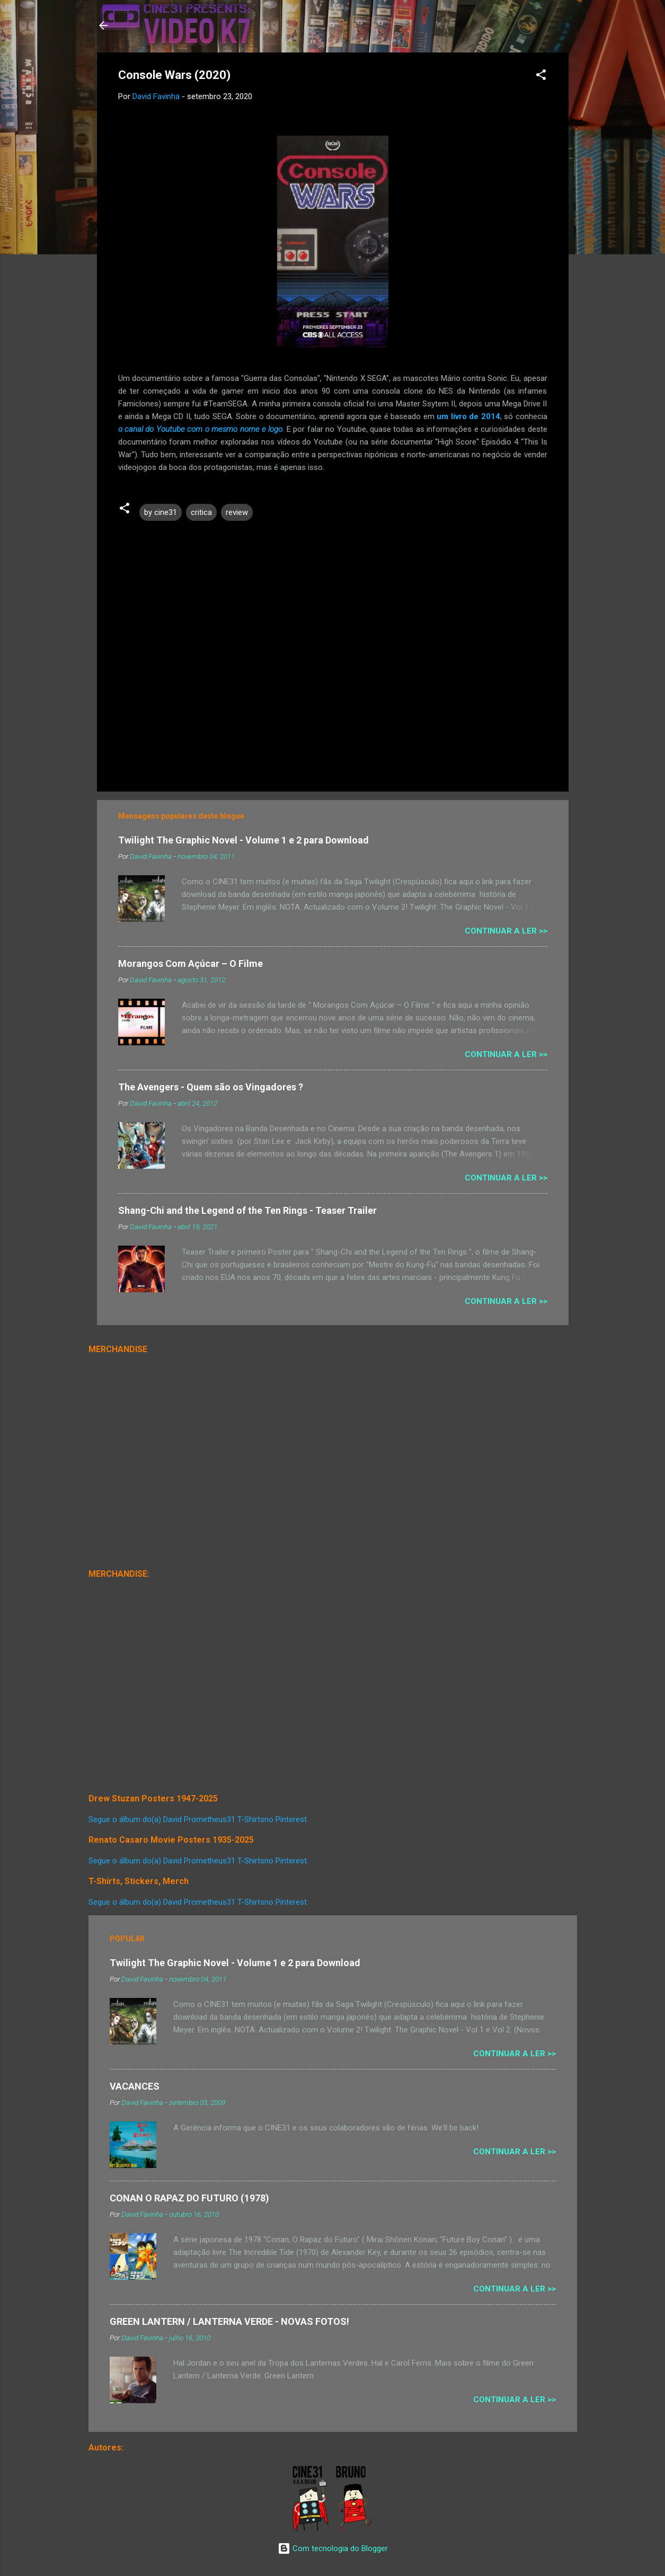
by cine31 (160, 512)
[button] (541, 76)
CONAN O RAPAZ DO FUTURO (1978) (189, 2198)
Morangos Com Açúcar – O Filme (190, 963)
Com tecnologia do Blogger (333, 2548)
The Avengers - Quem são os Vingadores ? (210, 1086)
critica (201, 512)
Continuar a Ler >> (506, 931)
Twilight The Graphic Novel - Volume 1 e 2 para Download (243, 840)
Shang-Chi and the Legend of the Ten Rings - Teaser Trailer (247, 1210)
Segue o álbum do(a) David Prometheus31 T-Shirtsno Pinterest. (198, 1819)
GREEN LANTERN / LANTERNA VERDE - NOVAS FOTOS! (229, 2321)
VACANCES (134, 2086)
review (237, 512)
